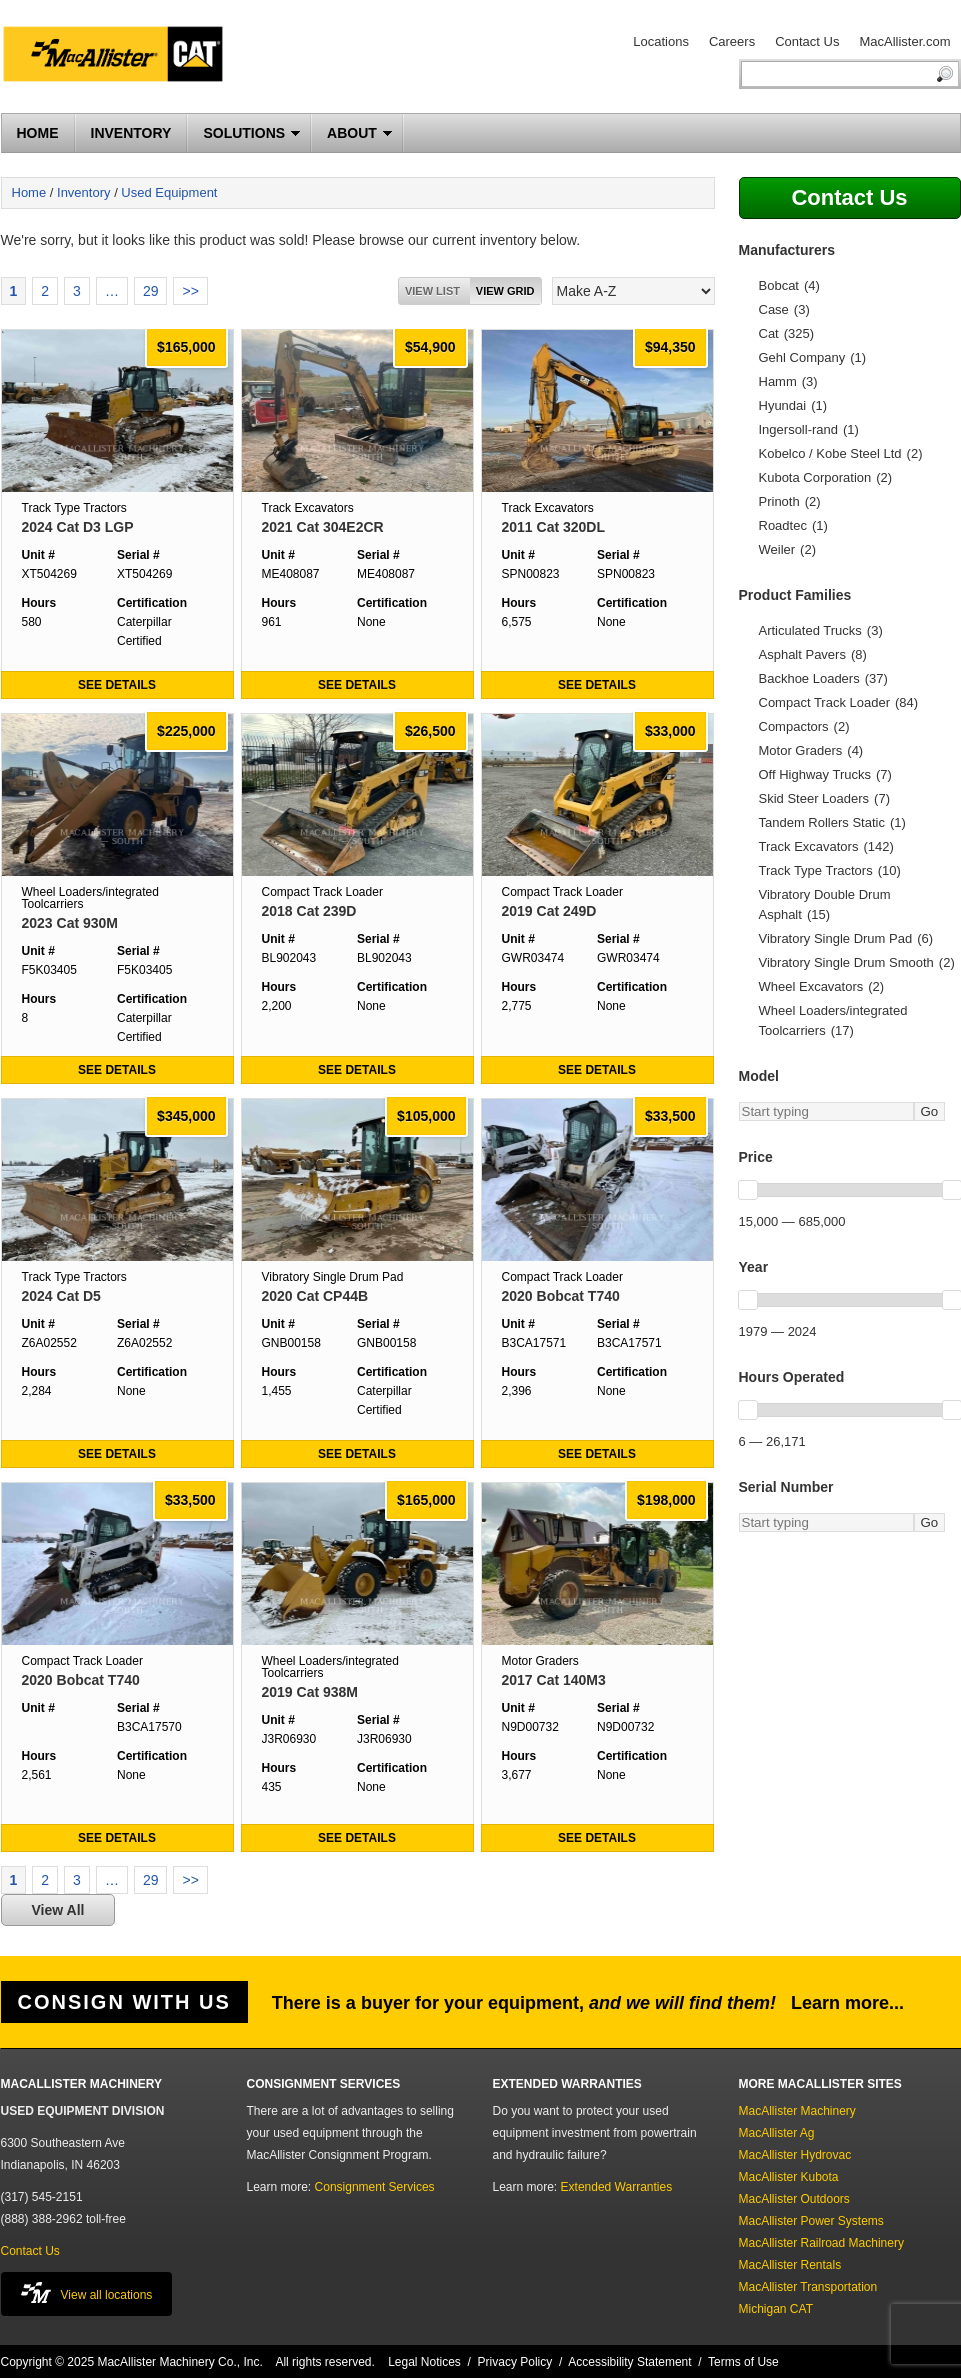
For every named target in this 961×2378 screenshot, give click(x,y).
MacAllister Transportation (808, 2287)
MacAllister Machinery (797, 2111)
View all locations (87, 2292)
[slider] (748, 1190)
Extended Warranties (617, 2187)
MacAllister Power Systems (811, 2221)
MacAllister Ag (777, 2133)
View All (58, 1910)
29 (151, 291)
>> (190, 291)
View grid (505, 291)
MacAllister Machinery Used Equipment (121, 57)
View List (432, 291)
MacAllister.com (904, 41)
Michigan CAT (776, 2309)
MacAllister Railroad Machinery (821, 2243)
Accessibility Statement (629, 2362)
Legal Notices (424, 2362)
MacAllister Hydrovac (795, 2155)
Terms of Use (743, 2362)
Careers (732, 41)
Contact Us (807, 41)
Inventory (83, 192)
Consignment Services (375, 2187)
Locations (661, 41)
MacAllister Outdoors (794, 2199)
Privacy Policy (515, 2362)
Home (29, 192)
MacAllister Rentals (790, 2265)
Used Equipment (169, 192)
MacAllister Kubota (789, 2177)
